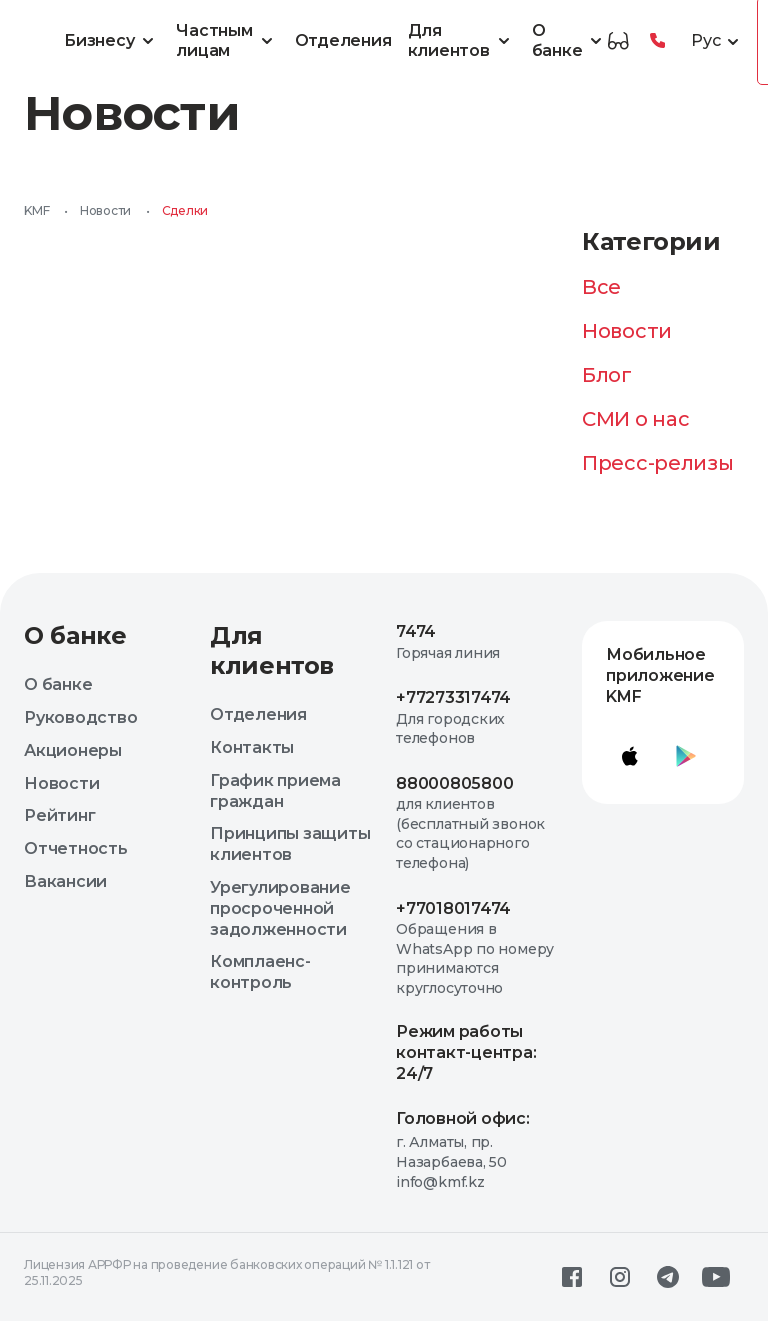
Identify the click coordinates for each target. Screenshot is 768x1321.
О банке (570, 41)
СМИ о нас (635, 419)
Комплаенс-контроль (260, 972)
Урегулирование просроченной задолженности (280, 908)
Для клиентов (462, 41)
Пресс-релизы (657, 463)
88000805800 (454, 783)
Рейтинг (59, 815)
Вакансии (65, 881)
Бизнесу (112, 41)
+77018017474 (453, 908)
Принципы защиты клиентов (290, 844)
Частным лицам (227, 41)
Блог (607, 375)
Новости (105, 210)
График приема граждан (275, 791)
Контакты (252, 747)
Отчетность (76, 848)
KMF (36, 210)
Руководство (80, 717)
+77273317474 (453, 697)
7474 (416, 631)
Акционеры (73, 750)
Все (601, 287)
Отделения (343, 40)
